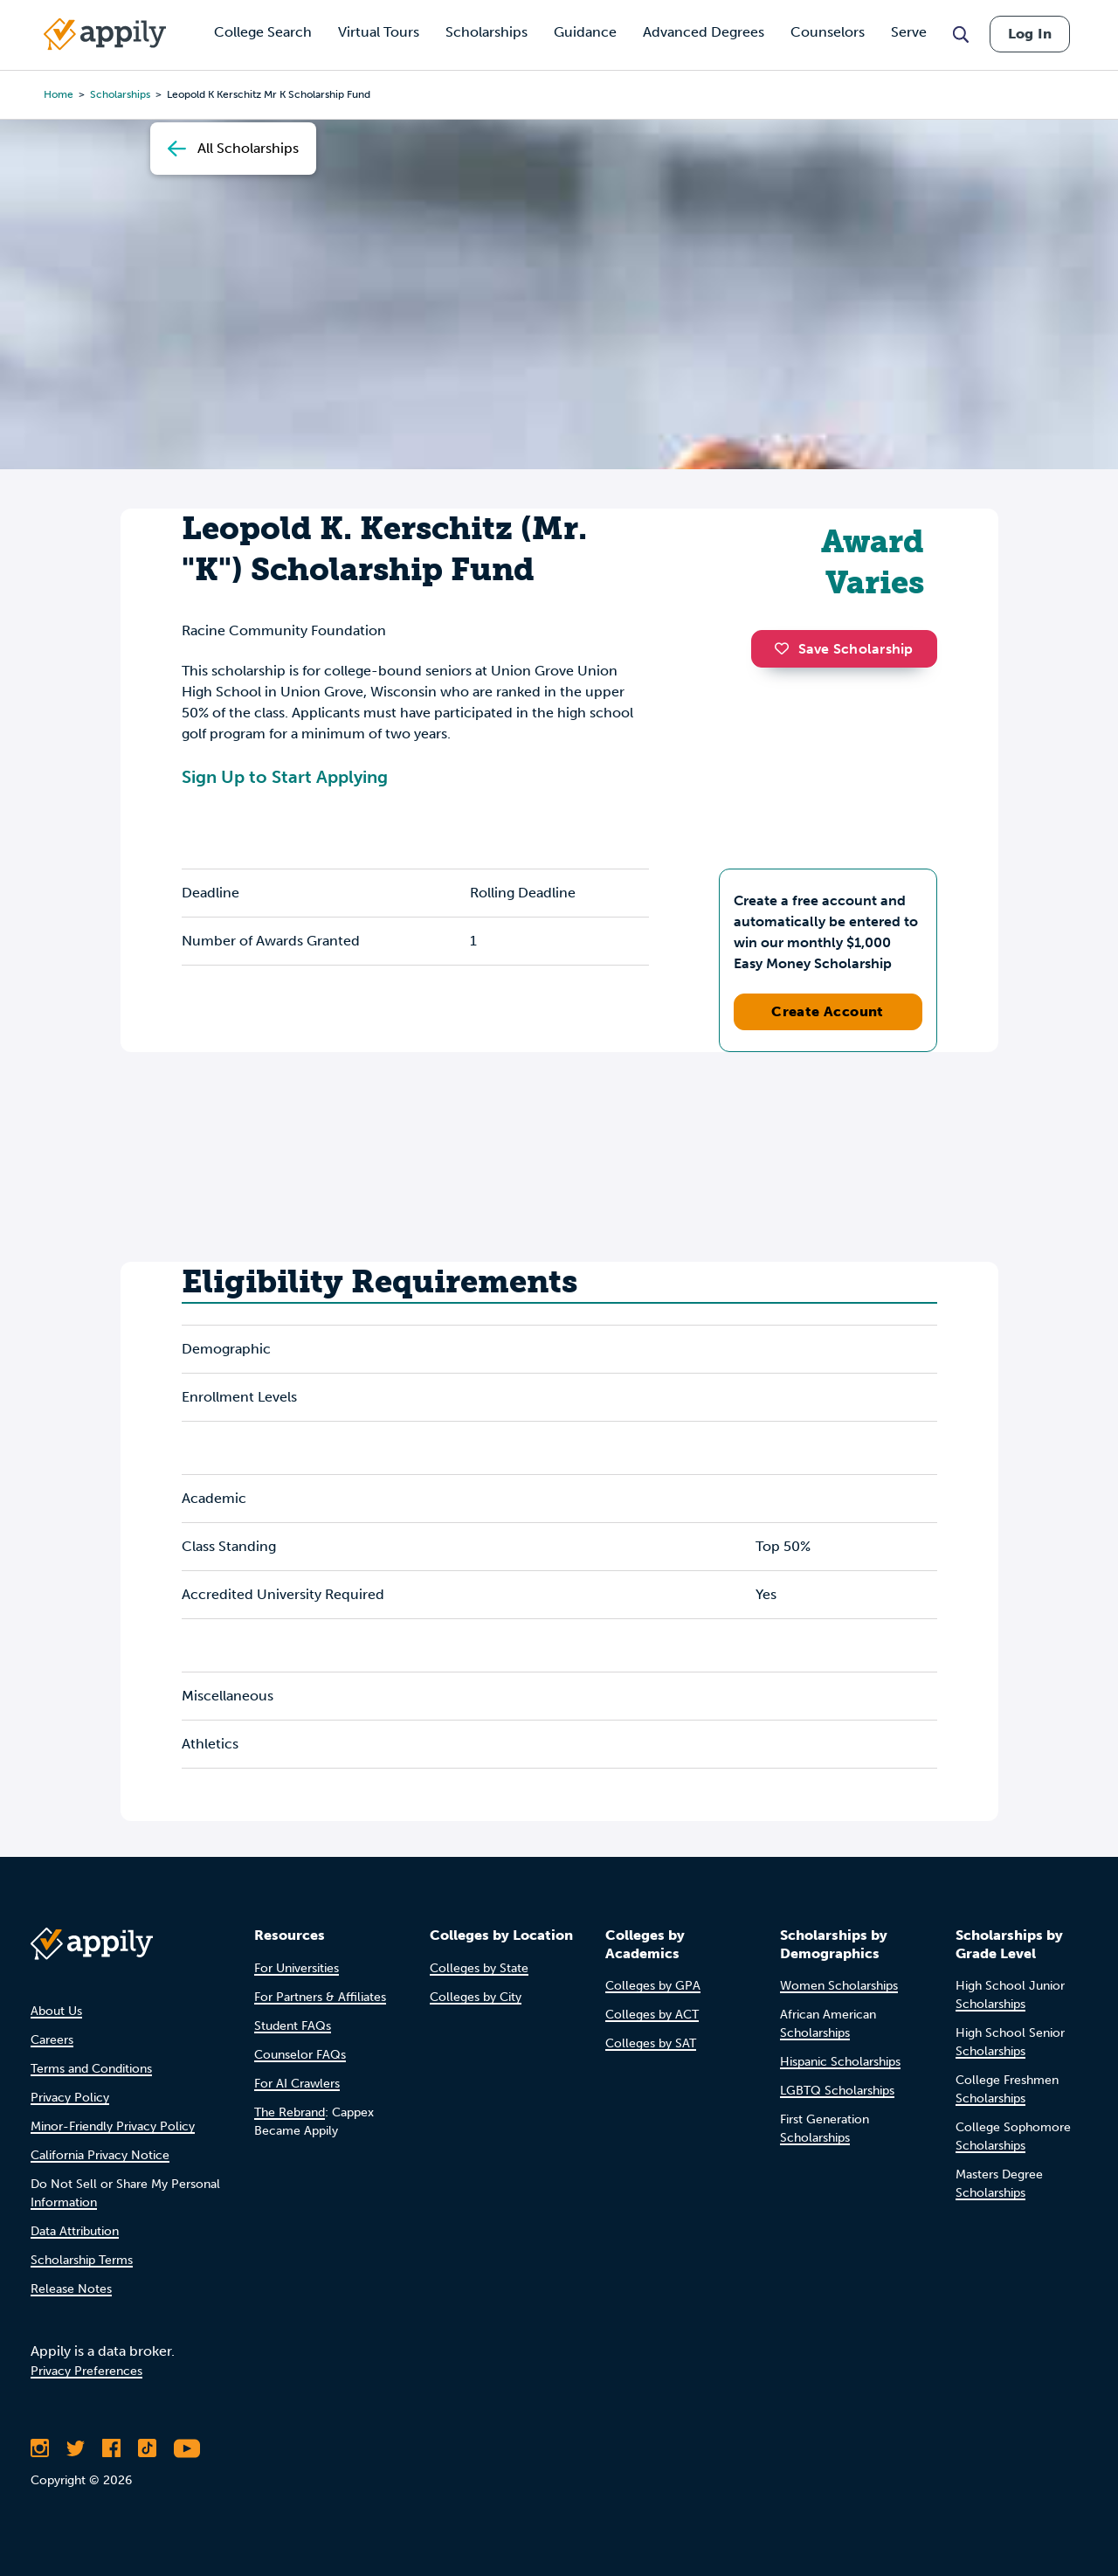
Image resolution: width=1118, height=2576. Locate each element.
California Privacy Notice (100, 2155)
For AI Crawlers (297, 2083)
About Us (56, 2011)
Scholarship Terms (82, 2260)
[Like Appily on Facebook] (111, 2448)
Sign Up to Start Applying (285, 776)
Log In (1030, 33)
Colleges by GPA (652, 1985)
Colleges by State (479, 1968)
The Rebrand (289, 2112)
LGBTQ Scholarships (837, 2090)
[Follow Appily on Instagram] (40, 2448)
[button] (786, 648)
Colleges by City (475, 1997)
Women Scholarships (839, 1985)
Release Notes (71, 2289)
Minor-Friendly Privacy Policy (113, 2126)
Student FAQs (292, 2026)
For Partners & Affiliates (320, 1997)
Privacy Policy (70, 2097)
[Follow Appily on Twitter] (75, 2448)
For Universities (296, 1968)
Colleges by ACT (652, 2014)
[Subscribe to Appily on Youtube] (187, 2448)
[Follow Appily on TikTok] (147, 2448)
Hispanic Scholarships (840, 2061)
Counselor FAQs (300, 2054)
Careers (52, 2039)
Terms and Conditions (91, 2068)
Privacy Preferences (86, 2371)
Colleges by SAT (650, 2043)
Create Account (827, 1011)
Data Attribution (75, 2231)
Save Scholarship (844, 649)
